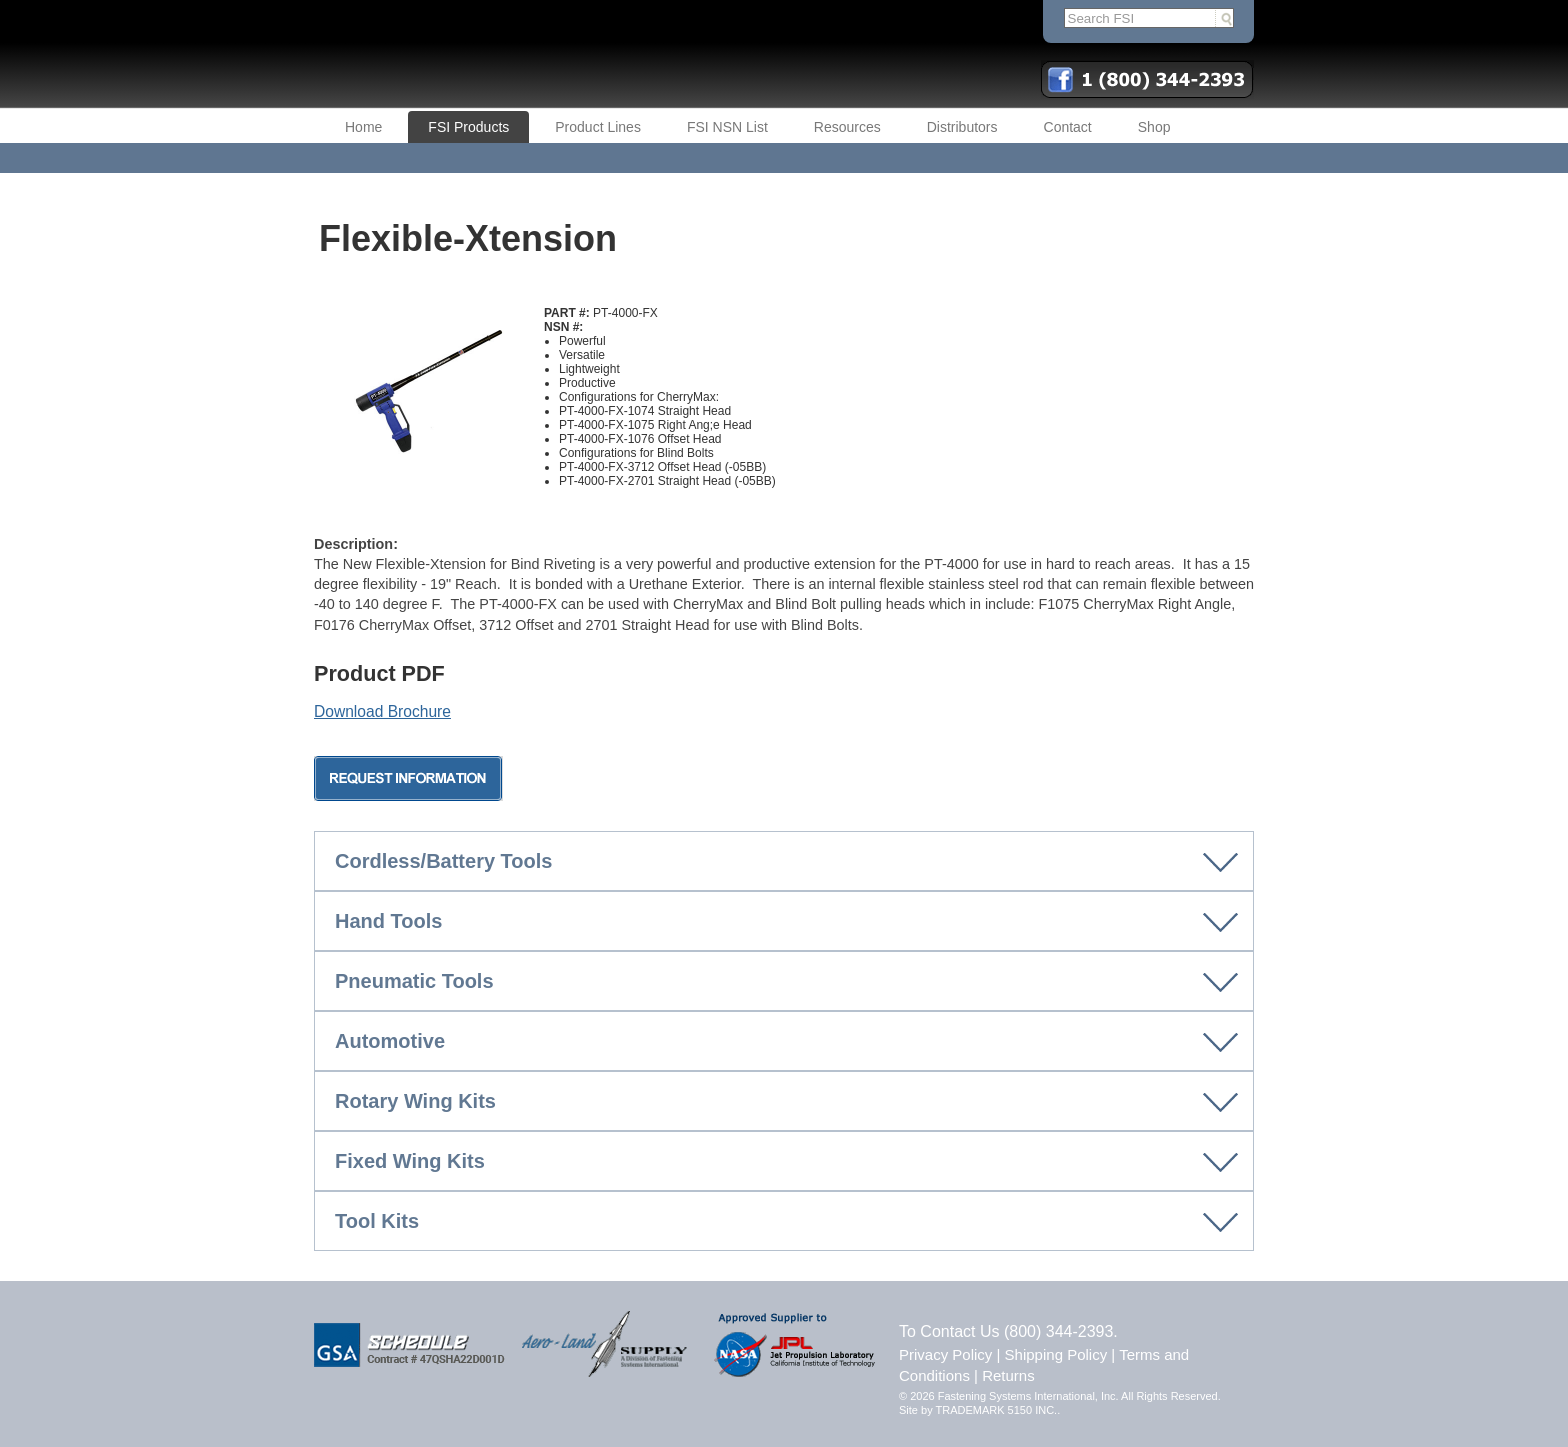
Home (363, 127)
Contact (1068, 127)
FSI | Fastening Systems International (564, 54)
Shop (1154, 127)
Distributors (962, 127)
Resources (847, 127)
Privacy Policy (945, 1354)
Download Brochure (382, 711)
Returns (1008, 1375)
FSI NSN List (727, 127)
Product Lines (598, 127)
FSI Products (468, 127)
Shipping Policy (1056, 1354)
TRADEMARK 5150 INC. (997, 1410)
